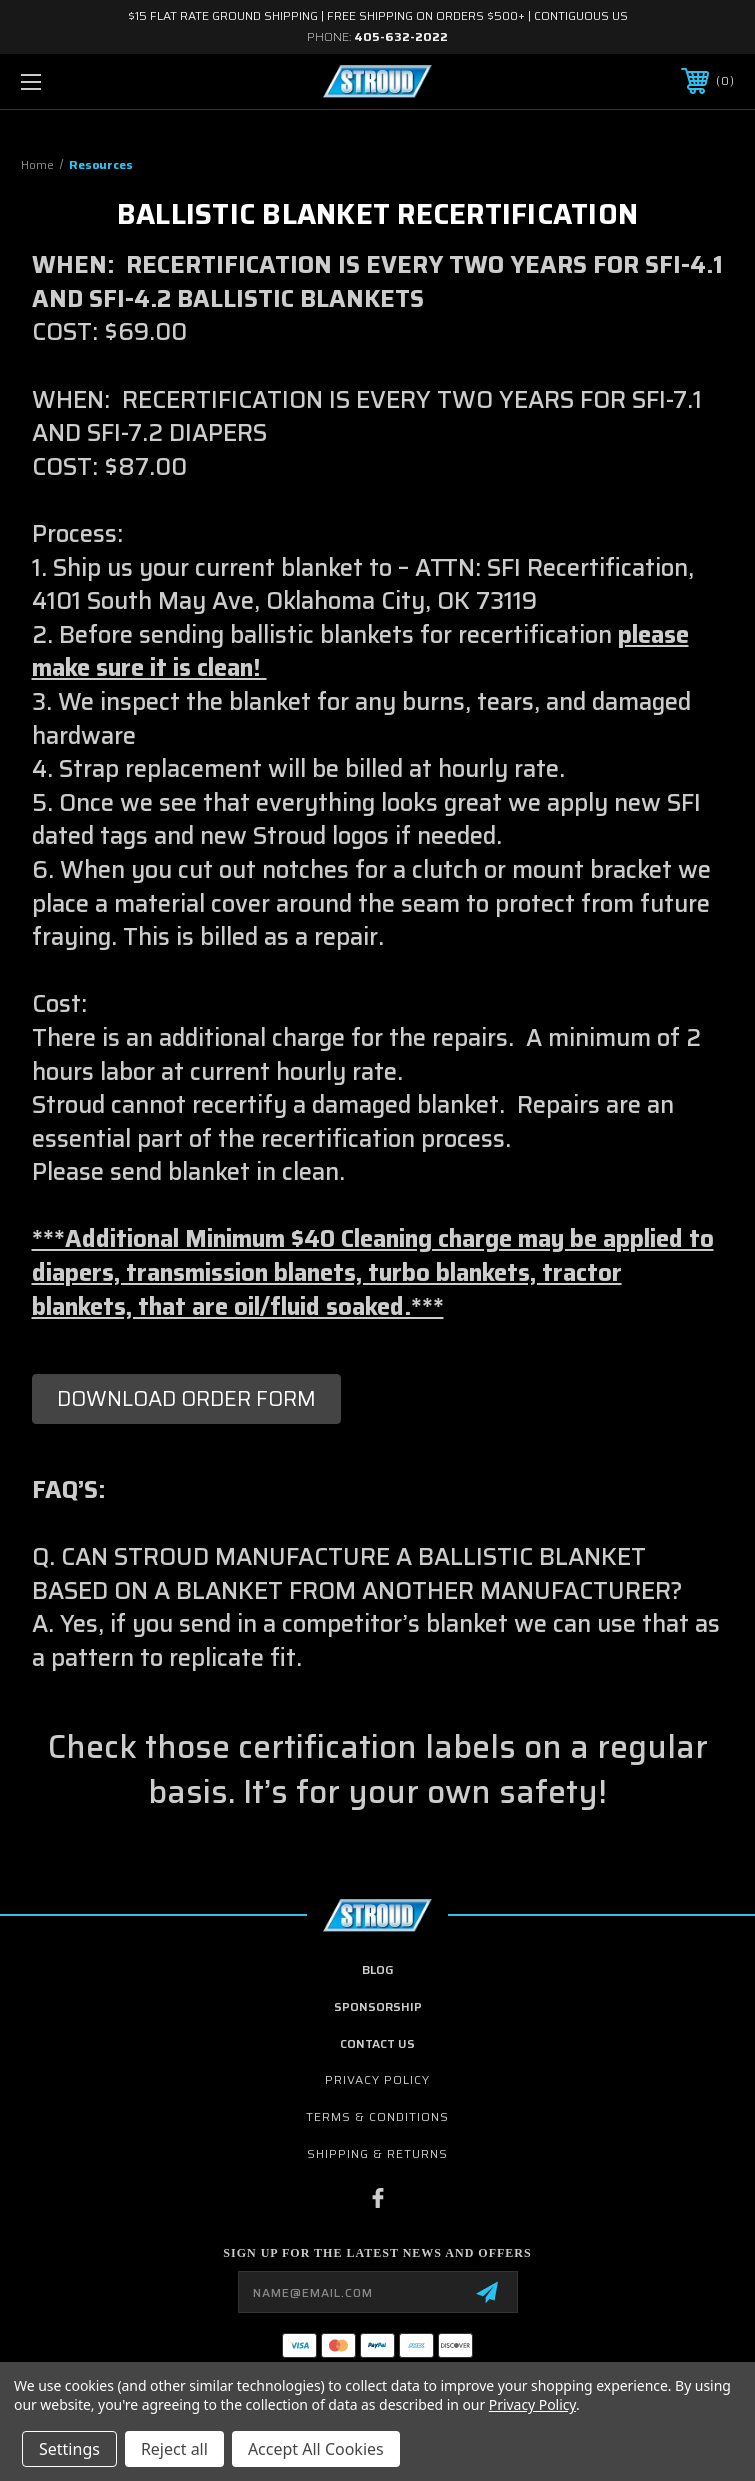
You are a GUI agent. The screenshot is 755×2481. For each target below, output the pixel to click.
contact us (377, 2043)
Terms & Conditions (377, 2116)
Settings (69, 2449)
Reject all (174, 2449)
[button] (186, 1399)
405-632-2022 (401, 36)
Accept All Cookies (316, 2449)
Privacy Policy (377, 2079)
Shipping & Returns (377, 2153)
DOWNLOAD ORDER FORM (186, 1398)
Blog (378, 1969)
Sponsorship (378, 2006)
